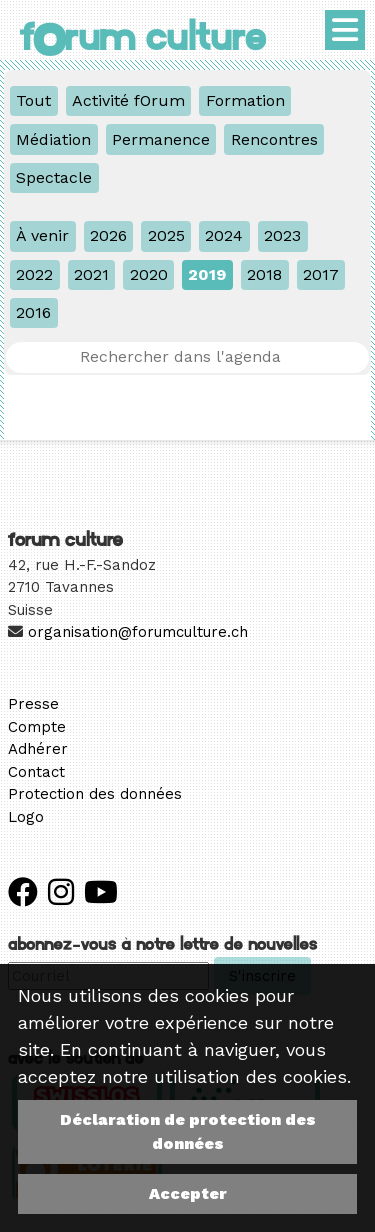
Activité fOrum (128, 100)
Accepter (188, 1193)
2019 (207, 274)
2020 (149, 274)
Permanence (161, 139)
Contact (36, 772)
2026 (108, 235)
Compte (37, 727)
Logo (26, 817)
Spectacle (54, 177)
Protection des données (95, 794)
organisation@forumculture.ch (138, 632)
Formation (245, 100)
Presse (33, 704)
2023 (282, 235)
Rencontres (274, 139)
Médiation (53, 139)
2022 (34, 274)
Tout (33, 100)
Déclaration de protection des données (188, 1131)
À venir (42, 235)
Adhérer (38, 749)
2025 (166, 235)
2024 (224, 235)
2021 (91, 274)
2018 (264, 274)
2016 (33, 312)
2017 (321, 274)
